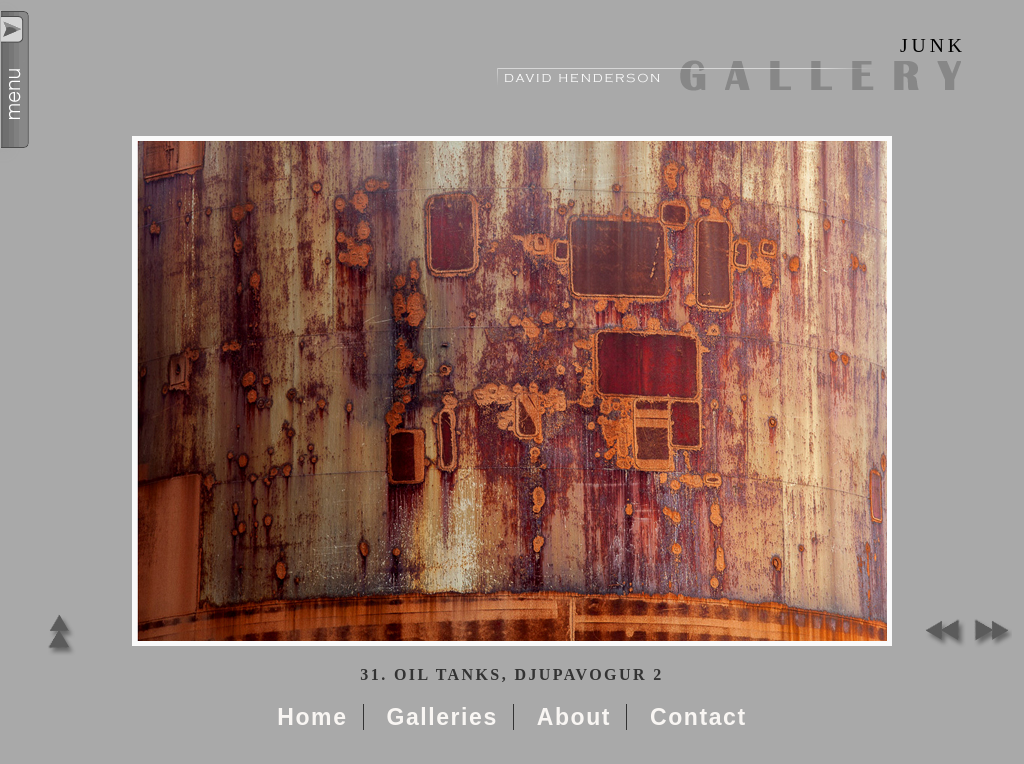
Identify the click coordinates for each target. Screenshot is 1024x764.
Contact (698, 717)
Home (312, 717)
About (574, 717)
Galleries (441, 717)
